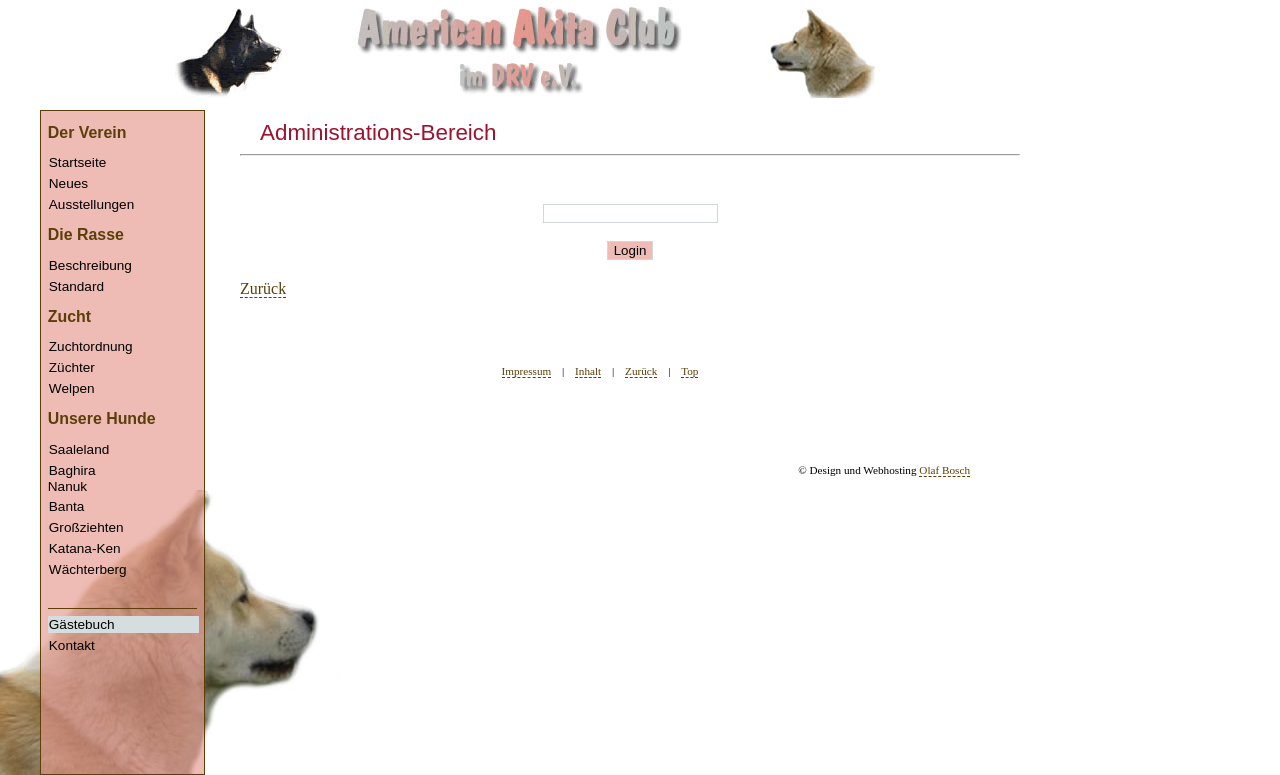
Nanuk (123, 566)
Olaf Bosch (944, 470)
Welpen (72, 388)
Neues (68, 183)
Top (689, 371)
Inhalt (588, 371)
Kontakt (72, 645)
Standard (76, 286)
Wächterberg (88, 569)
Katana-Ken (85, 548)
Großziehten (86, 527)
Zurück (263, 288)
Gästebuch (82, 624)
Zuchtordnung (91, 346)
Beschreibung (90, 265)
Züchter (72, 367)
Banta (67, 506)
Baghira (72, 470)
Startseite (77, 162)
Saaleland (79, 449)
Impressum (527, 371)
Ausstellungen (91, 204)
